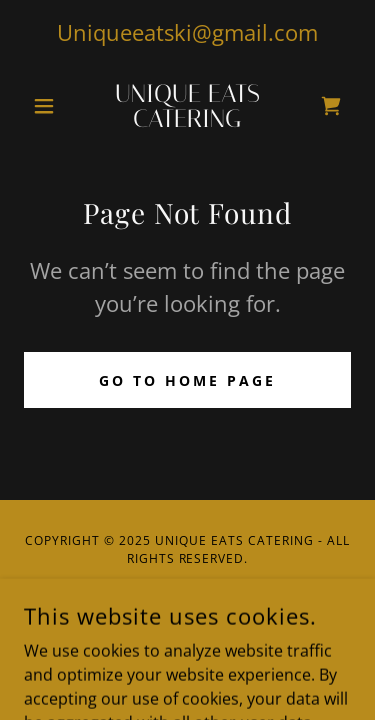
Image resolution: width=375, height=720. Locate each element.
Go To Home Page (187, 380)
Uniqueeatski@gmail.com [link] (187, 32)
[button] (48, 106)
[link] (187, 106)
